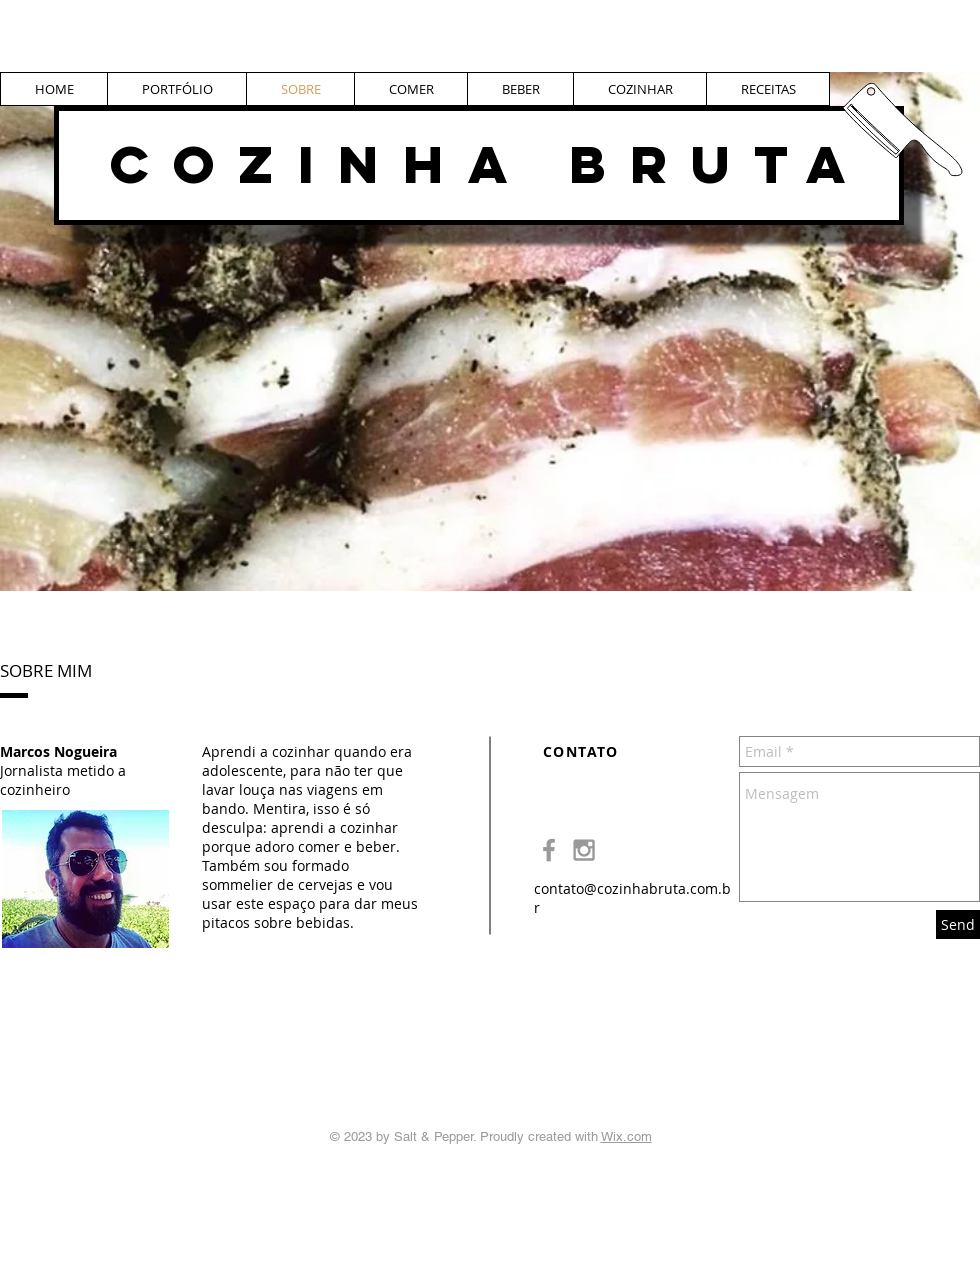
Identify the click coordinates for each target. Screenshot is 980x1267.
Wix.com (626, 1136)
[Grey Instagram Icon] (584, 850)
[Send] (958, 924)
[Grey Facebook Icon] (549, 850)
